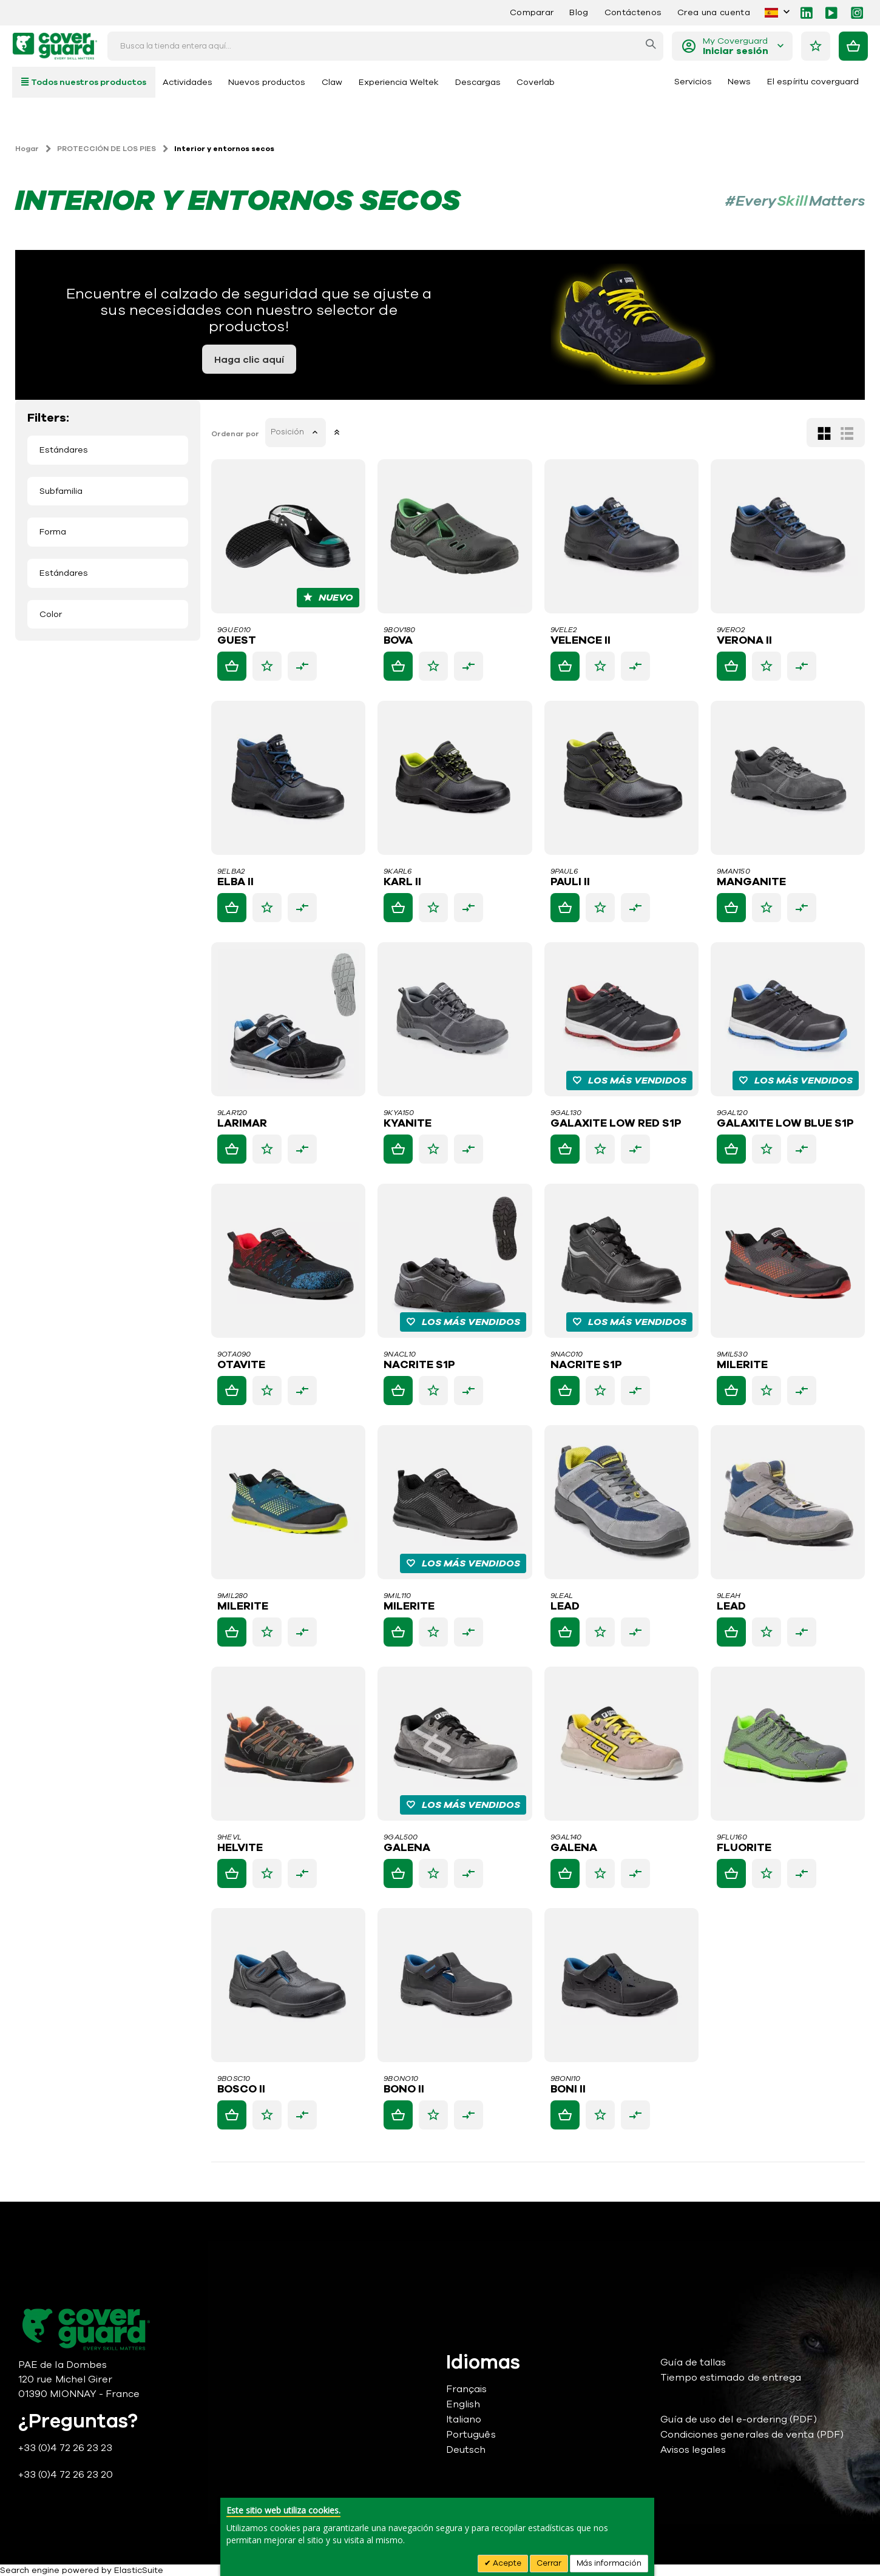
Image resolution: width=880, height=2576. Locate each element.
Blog (578, 12)
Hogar (27, 148)
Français (466, 2389)
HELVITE (241, 1848)
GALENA (408, 1848)
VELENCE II (581, 640)
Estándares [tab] (63, 450)
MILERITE (742, 1365)
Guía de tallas (693, 2362)
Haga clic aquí (249, 359)
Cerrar (548, 2563)
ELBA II (236, 882)
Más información (609, 2563)
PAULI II (571, 882)
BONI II (568, 2089)
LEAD (565, 1606)
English (463, 2404)
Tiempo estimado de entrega (731, 2377)
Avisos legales (693, 2449)
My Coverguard (735, 46)
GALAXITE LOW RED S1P (616, 1123)
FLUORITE (744, 1848)
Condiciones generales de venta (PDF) (752, 2434)
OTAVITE (242, 1365)
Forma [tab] (52, 532)
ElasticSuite (138, 2570)
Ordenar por (236, 434)
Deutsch (466, 2449)
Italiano (464, 2419)
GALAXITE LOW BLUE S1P (785, 1123)
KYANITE (409, 1123)
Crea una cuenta (713, 12)
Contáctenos (633, 12)
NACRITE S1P (420, 1365)
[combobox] (385, 46)
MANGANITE (751, 882)
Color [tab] (50, 614)
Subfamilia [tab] (61, 491)
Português (471, 2434)
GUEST (237, 640)
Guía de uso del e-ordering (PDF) (738, 2419)
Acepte (506, 2563)
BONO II (405, 2089)
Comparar (532, 12)
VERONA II (744, 640)
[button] (268, 666)
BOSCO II (242, 2089)
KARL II (403, 882)
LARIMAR (243, 1123)
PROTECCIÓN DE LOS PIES (106, 148)
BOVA (399, 640)
